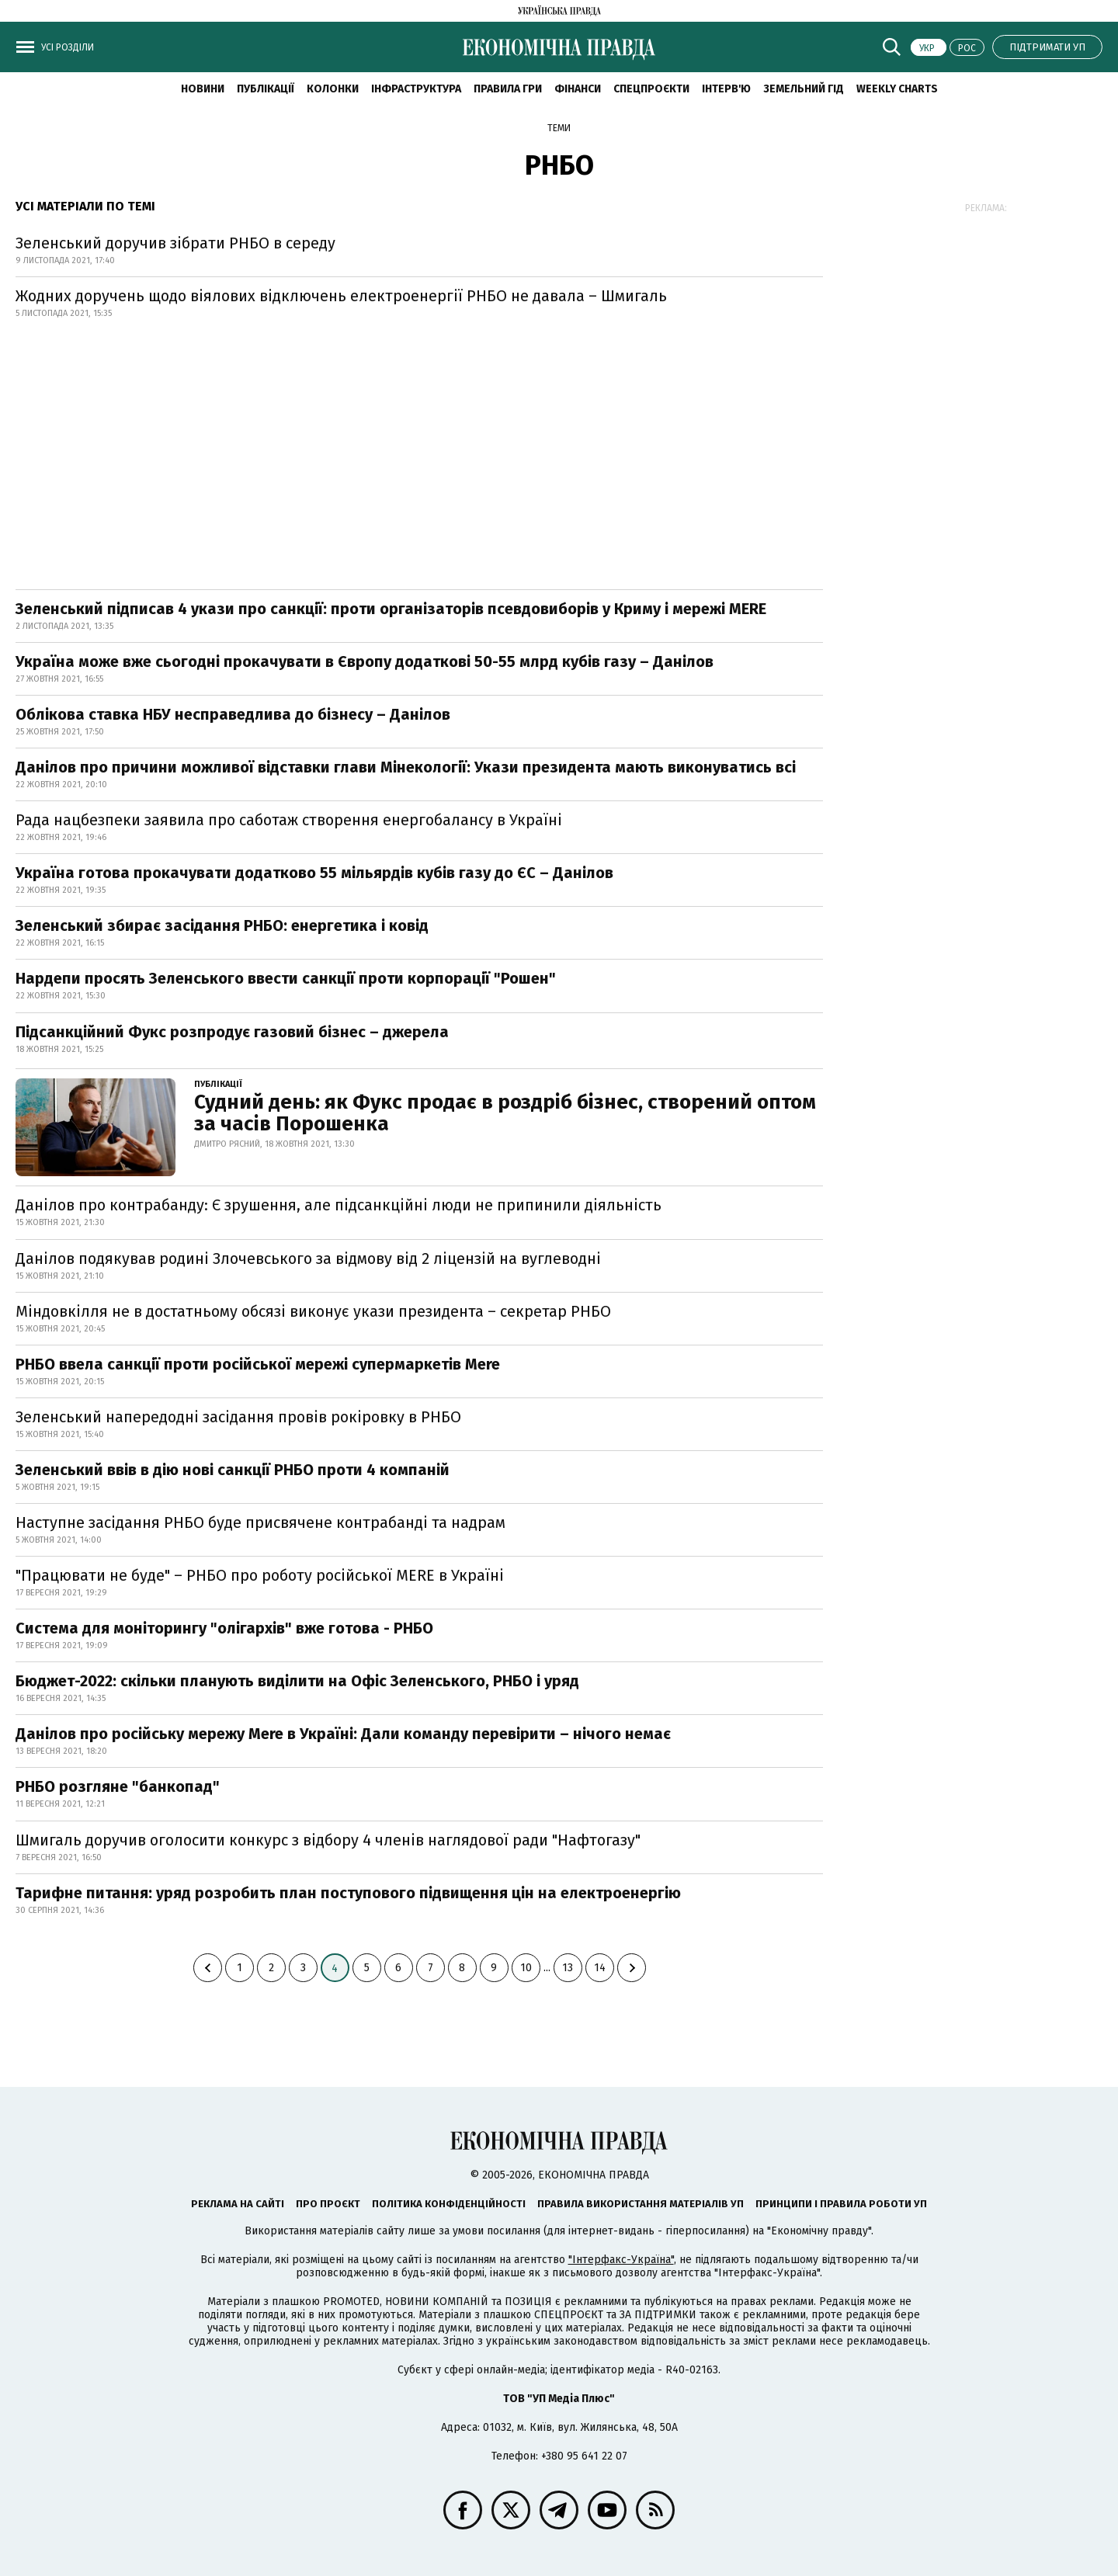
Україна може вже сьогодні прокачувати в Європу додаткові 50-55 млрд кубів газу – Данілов (365, 661)
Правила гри (508, 88)
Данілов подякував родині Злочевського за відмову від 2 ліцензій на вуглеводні (308, 1258)
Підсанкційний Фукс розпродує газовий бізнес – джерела (232, 1031)
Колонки (333, 88)
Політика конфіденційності (449, 2204)
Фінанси (577, 88)
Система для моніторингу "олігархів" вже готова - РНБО (224, 1628)
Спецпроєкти (651, 88)
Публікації (265, 88)
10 (526, 1967)
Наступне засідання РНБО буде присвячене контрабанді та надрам (260, 1522)
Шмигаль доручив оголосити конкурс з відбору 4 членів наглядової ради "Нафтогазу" (328, 1840)
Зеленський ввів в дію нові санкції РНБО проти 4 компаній (233, 1469)
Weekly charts (897, 88)
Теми (559, 128)
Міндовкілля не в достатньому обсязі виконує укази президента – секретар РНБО (313, 1311)
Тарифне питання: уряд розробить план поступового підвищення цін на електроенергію (350, 1892)
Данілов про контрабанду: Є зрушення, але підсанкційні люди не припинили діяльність (338, 1205)
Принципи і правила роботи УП (841, 2204)
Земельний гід (803, 88)
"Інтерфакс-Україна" (621, 2259)
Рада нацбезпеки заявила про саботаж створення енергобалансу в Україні (289, 820)
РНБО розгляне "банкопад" (118, 1786)
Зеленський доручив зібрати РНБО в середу (175, 243)
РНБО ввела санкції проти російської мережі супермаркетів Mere (258, 1364)
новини (202, 88)
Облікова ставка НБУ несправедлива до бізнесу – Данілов (233, 714)
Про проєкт (328, 2204)
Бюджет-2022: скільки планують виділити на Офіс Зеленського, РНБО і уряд (297, 1681)
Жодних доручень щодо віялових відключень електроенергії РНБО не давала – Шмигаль (341, 295)
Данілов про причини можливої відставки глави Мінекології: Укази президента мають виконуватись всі (406, 767)
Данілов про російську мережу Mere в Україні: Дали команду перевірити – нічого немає (343, 1733)
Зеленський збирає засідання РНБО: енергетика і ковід (222, 925)
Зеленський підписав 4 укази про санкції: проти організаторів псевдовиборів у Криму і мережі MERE (391, 608)
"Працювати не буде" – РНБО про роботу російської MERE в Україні (260, 1575)
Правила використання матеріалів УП (640, 2204)
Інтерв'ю (726, 88)
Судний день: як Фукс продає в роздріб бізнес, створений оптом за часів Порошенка (505, 1113)
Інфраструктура (416, 88)
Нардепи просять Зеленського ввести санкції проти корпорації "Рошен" (286, 978)
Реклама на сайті (237, 2204)
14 (600, 1967)
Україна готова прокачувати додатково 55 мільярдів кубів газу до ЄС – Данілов (314, 872)
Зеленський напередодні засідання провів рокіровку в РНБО (238, 1417)
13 (567, 1967)
